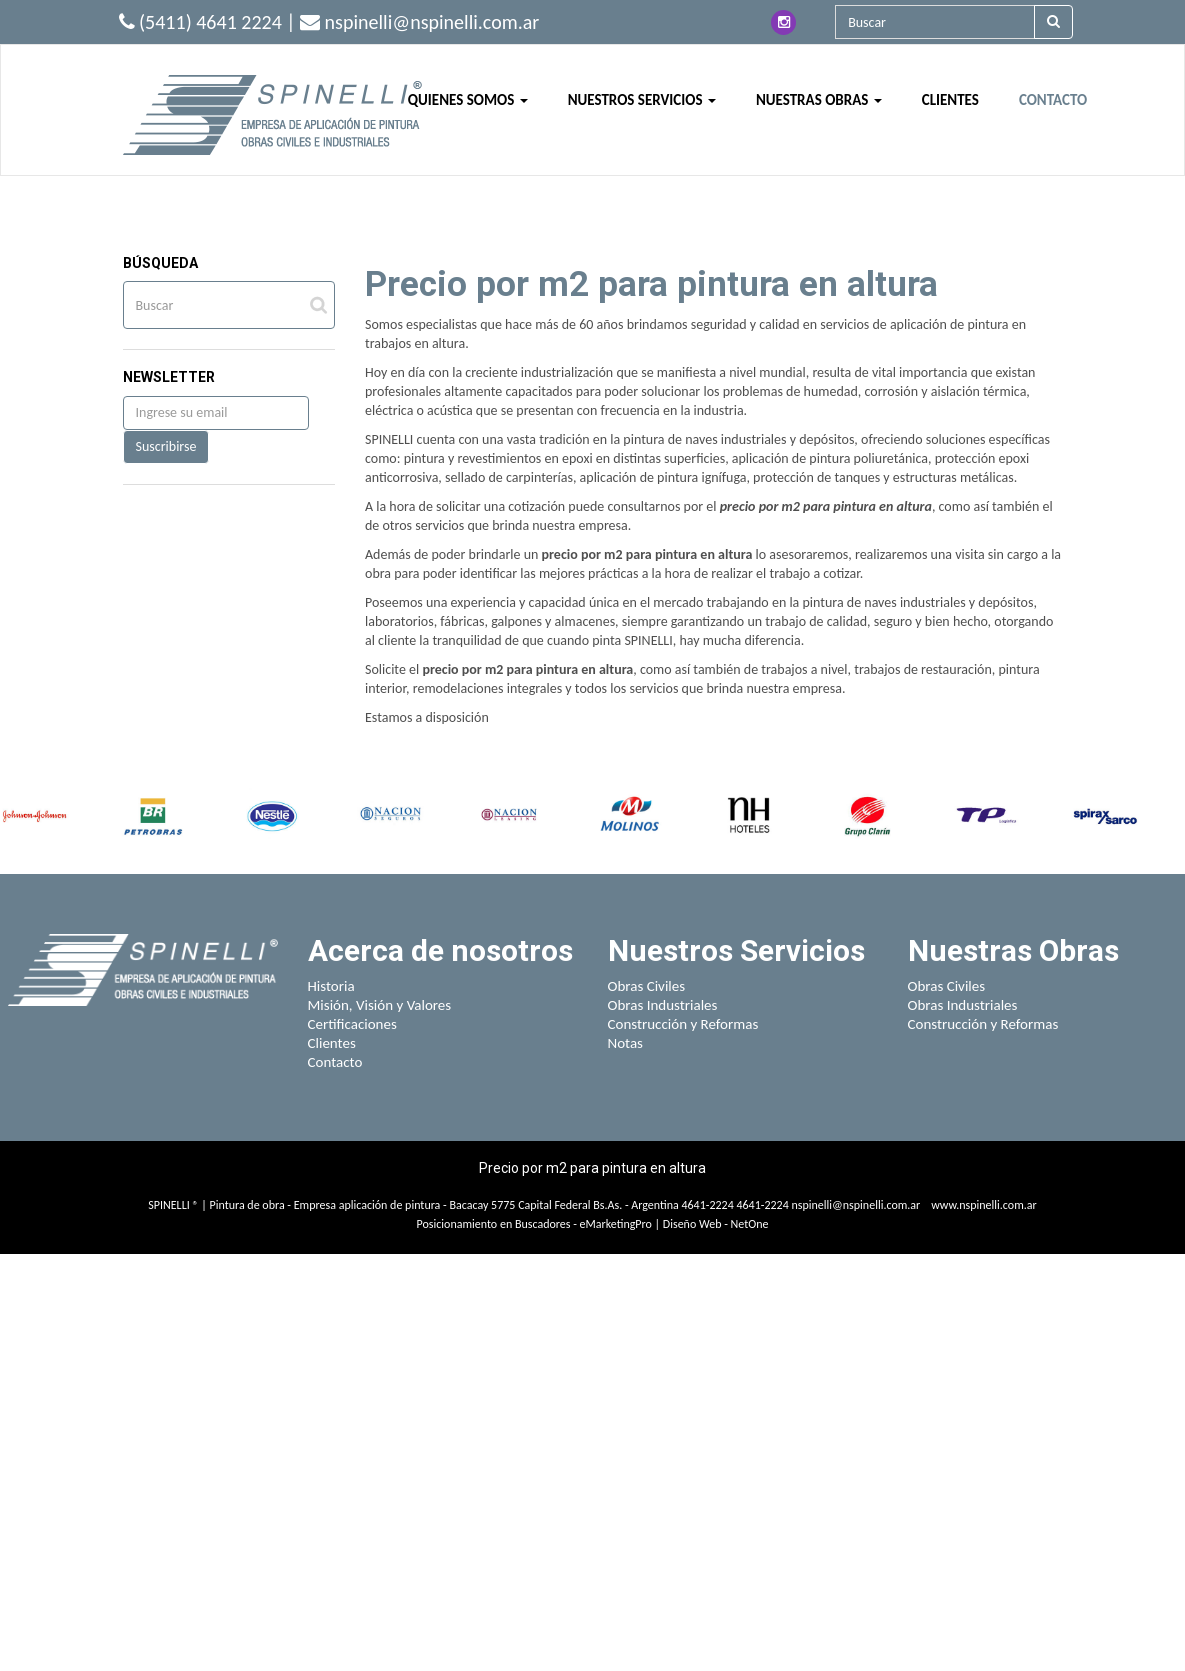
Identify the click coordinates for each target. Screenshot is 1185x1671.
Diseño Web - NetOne (716, 1224)
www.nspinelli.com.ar (984, 1205)
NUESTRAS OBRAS (819, 100)
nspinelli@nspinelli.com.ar (855, 1205)
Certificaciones (352, 1024)
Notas (626, 1043)
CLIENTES (950, 100)
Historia (331, 986)
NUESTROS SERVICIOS (642, 100)
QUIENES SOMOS (468, 100)
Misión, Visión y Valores (380, 1005)
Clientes (332, 1043)
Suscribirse (166, 446)
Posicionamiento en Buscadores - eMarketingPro (534, 1224)
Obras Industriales (663, 1005)
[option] (34, 815)
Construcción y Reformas (683, 1024)
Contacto (335, 1062)
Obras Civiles (647, 986)
